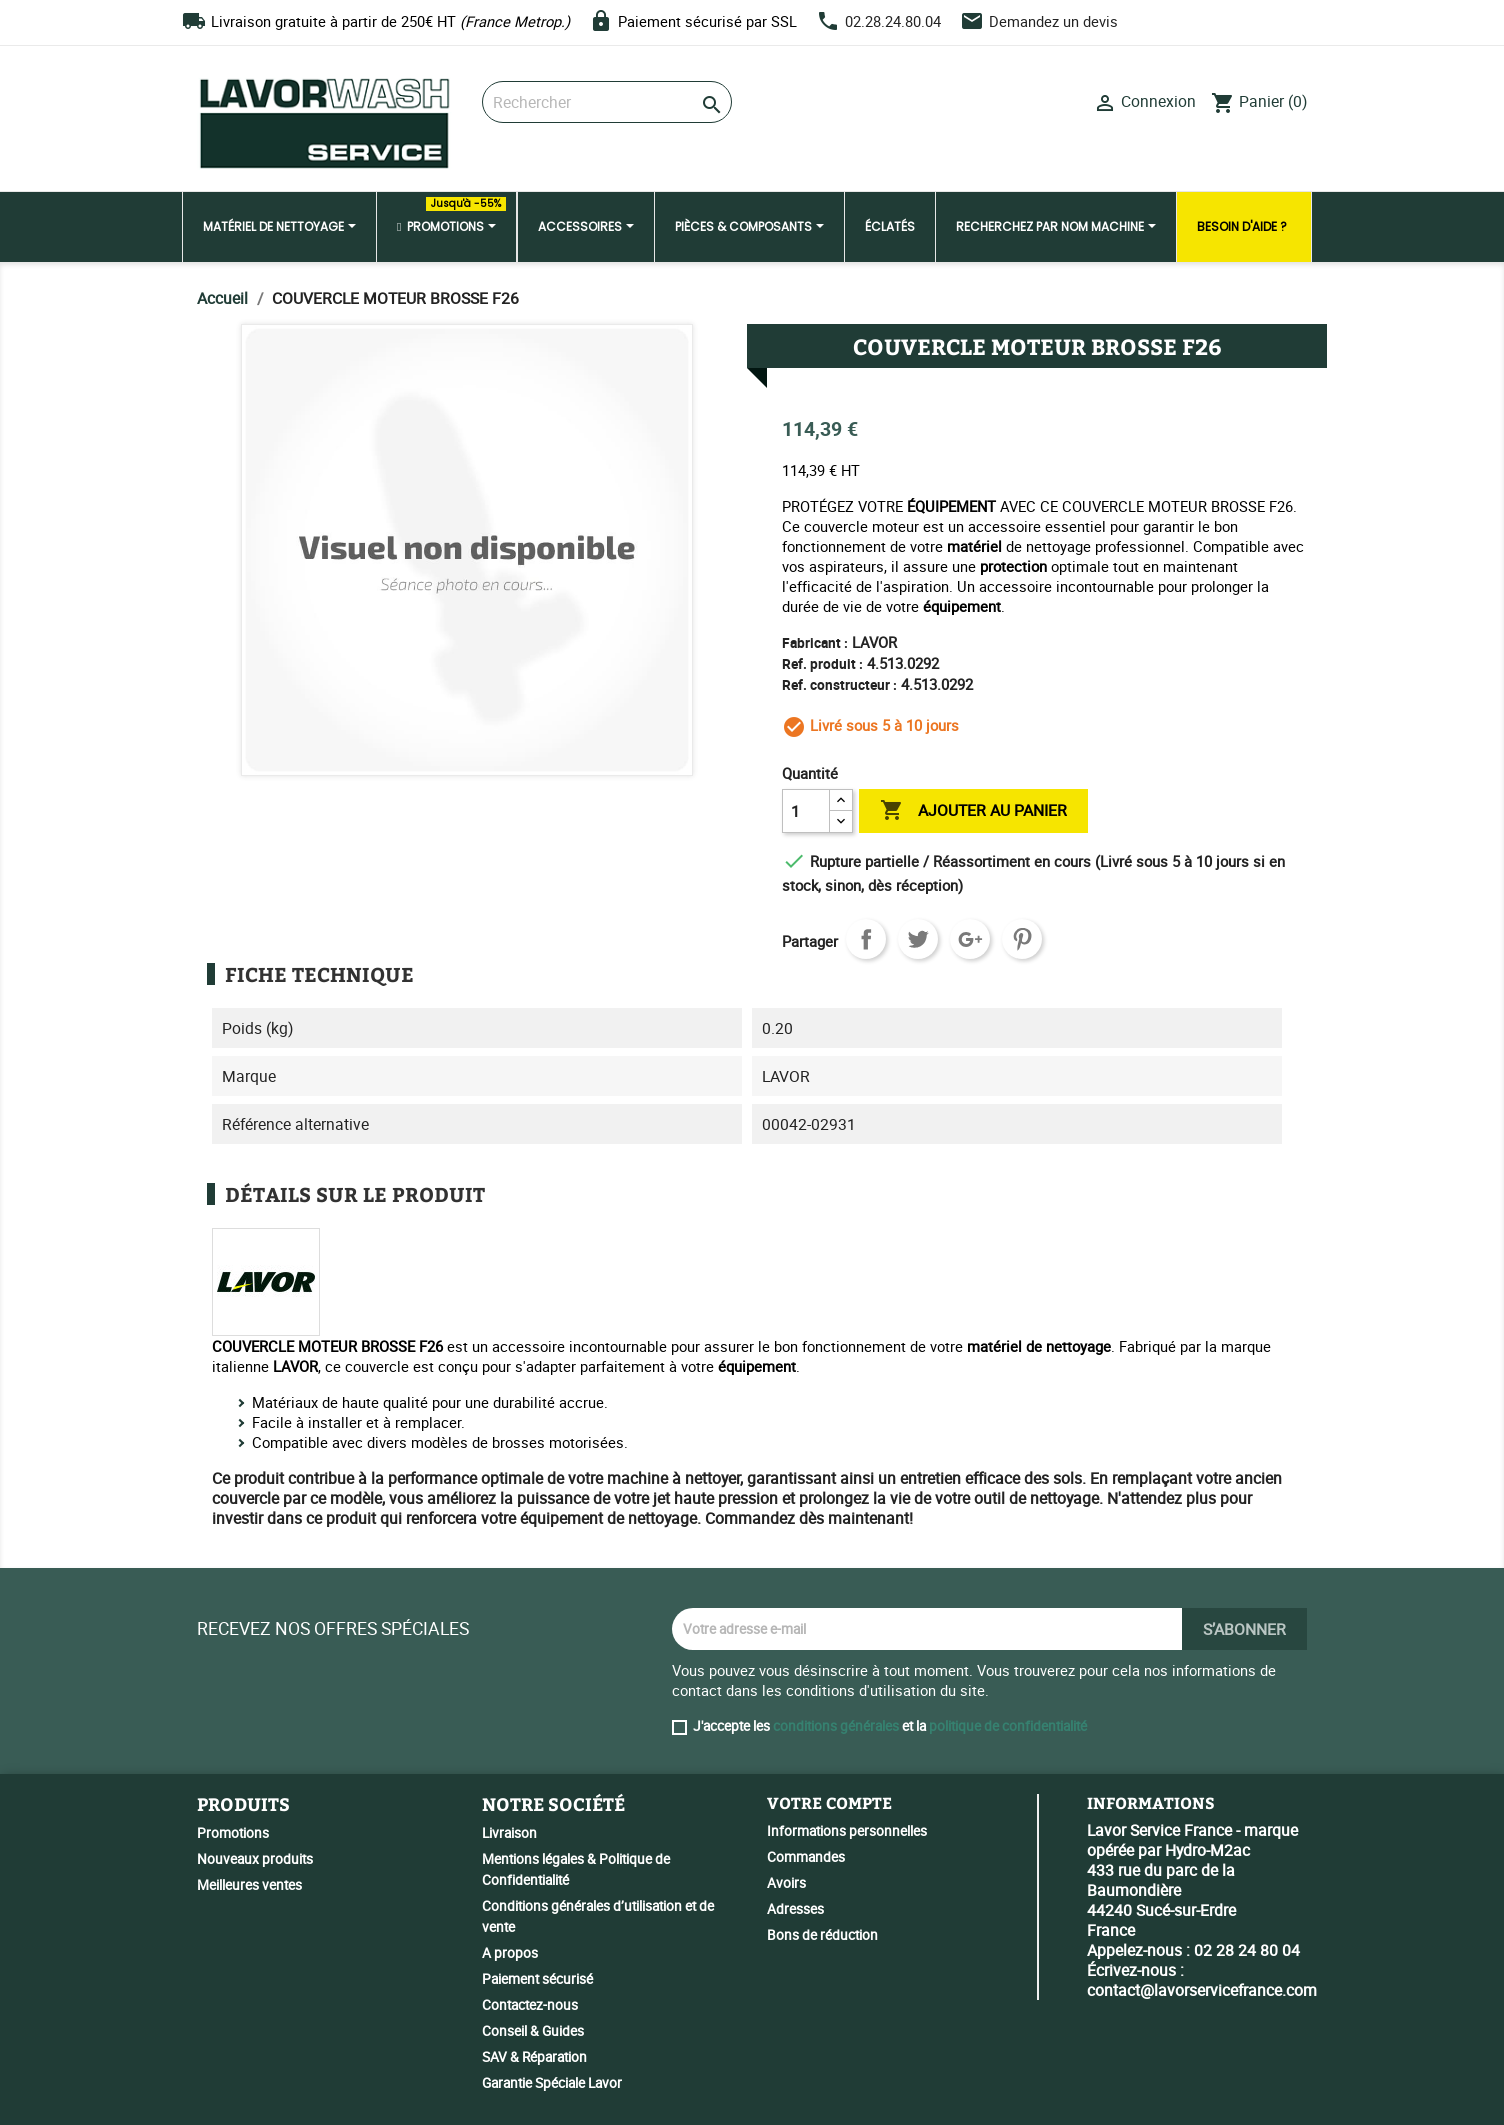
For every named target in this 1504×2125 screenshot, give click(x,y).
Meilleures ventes (249, 1885)
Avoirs (786, 1883)
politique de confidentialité (1008, 1726)
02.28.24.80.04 (893, 21)
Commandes (806, 1857)
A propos (510, 1953)
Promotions (233, 1833)
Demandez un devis (1053, 21)
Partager (866, 939)
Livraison (509, 1833)
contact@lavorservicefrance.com (1202, 1990)
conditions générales (836, 1726)
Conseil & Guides (533, 2031)
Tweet (918, 939)
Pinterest (1022, 939)
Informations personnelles (847, 1831)
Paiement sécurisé (537, 1979)
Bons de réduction (822, 1935)
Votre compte (829, 1802)
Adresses (795, 1909)
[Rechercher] (607, 102)
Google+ (970, 939)
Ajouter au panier (973, 811)
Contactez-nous (530, 2005)
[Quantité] (806, 811)
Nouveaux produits (255, 1859)
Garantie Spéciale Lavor (552, 2083)
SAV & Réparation (534, 2057)
